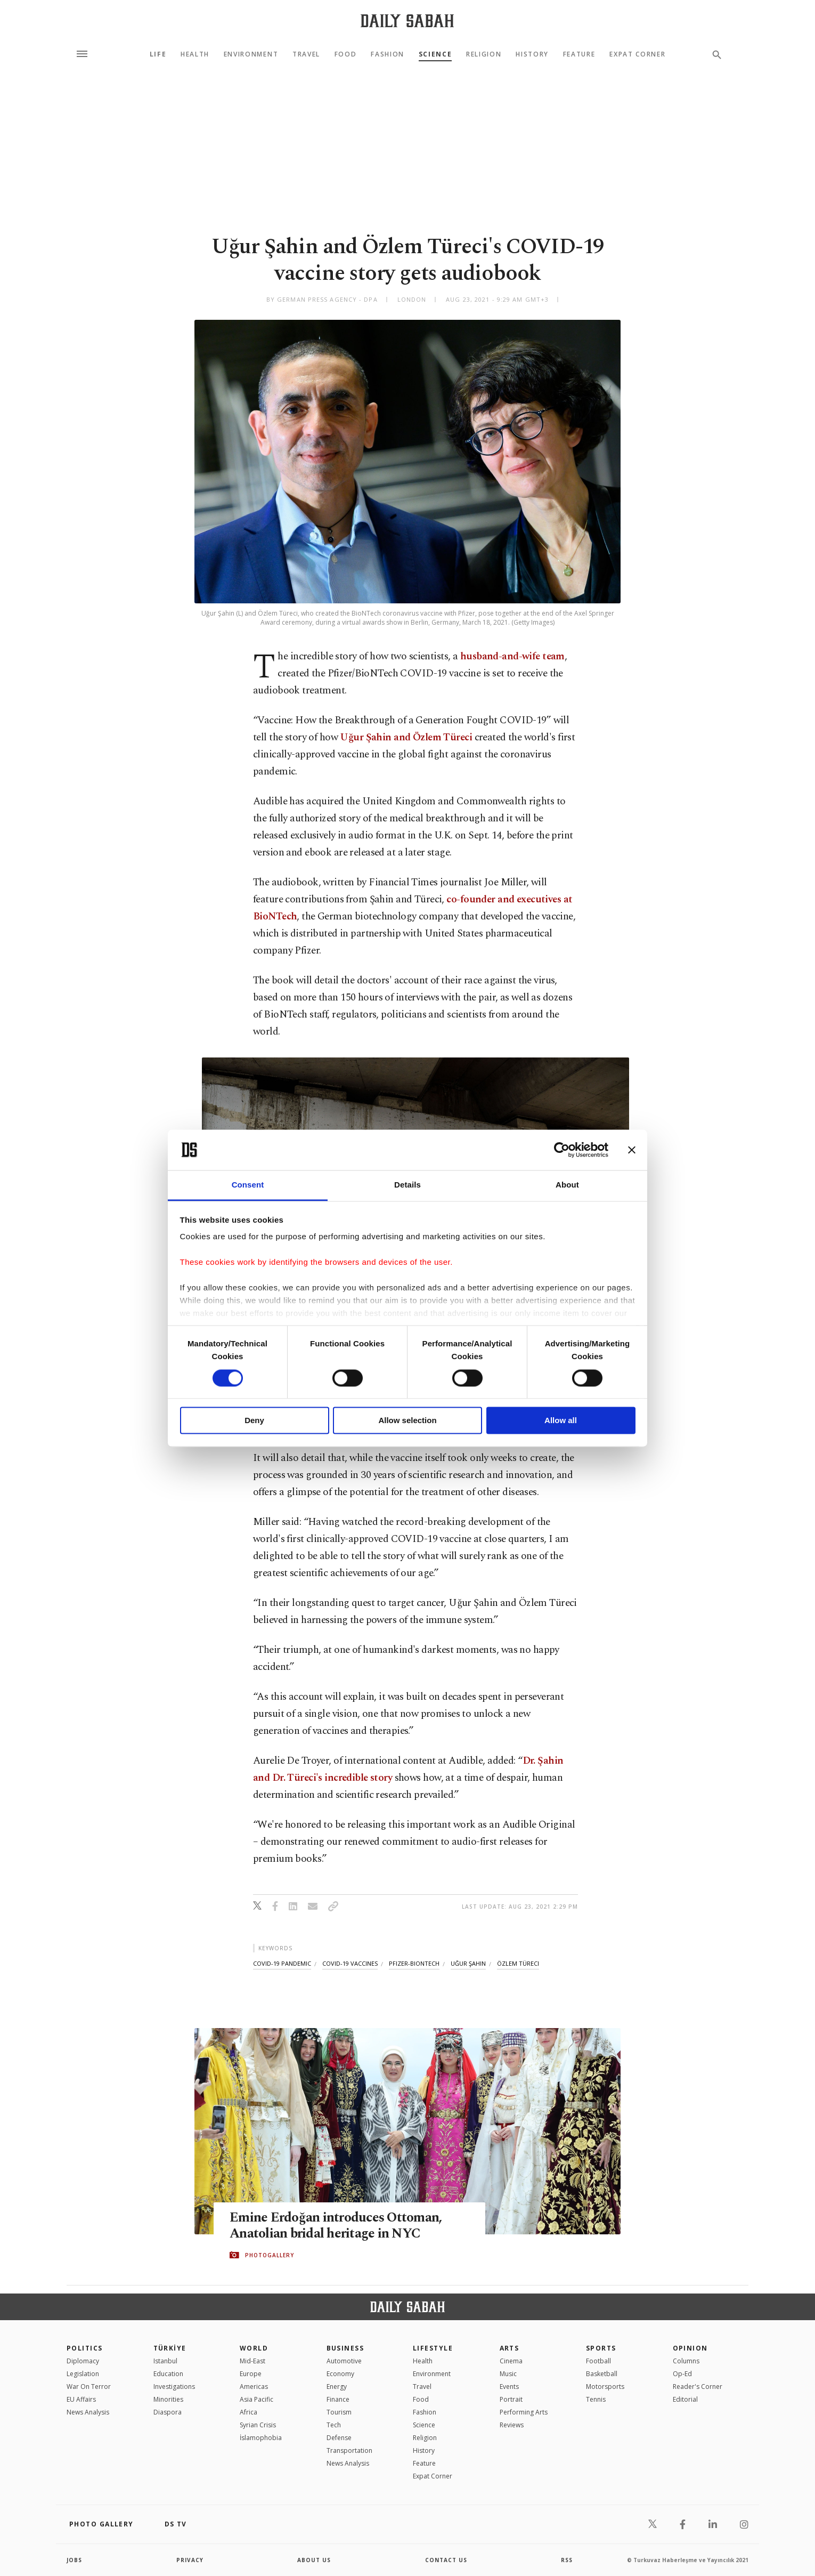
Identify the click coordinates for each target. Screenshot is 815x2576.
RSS (567, 2560)
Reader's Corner (697, 2386)
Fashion (387, 54)
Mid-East (252, 2360)
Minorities (168, 2399)
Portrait (511, 2399)
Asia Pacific (256, 2399)
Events (509, 2386)
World (254, 2348)
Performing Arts (524, 2412)
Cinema (511, 2360)
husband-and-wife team (512, 656)
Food (346, 54)
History (532, 54)
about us (314, 2560)
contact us (446, 2560)
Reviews (512, 2424)
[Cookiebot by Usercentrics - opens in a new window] (561, 1150)
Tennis (596, 2399)
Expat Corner (637, 54)
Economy (340, 2373)
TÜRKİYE (169, 2348)
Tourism (339, 2412)
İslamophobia (261, 2437)
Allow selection (407, 1420)
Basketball (601, 2373)
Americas (254, 2386)
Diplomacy (83, 2360)
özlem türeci (518, 1963)
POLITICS (85, 2348)
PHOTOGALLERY (269, 2255)
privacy (189, 2560)
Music (508, 2373)
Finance (338, 2399)
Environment (251, 54)
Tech (334, 2424)
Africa (248, 2412)
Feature (579, 54)
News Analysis (88, 2412)
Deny (254, 1420)
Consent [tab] (248, 1185)
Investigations (174, 2386)
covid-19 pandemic (282, 1963)
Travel (306, 54)
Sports (601, 2348)
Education (168, 2373)
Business (345, 2348)
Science (435, 54)
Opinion (690, 2348)
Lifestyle (433, 2348)
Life (158, 54)
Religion (483, 54)
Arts (509, 2348)
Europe (251, 2373)
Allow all (560, 1420)
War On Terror (89, 2386)
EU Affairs (81, 2399)
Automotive (344, 2360)
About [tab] (567, 1185)
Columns (686, 2360)
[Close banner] (631, 1149)
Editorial (685, 2399)
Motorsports (605, 2386)
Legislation (83, 2373)
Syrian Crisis (258, 2424)
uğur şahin (468, 1963)
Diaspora (167, 2412)
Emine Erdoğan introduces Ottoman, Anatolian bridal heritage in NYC (336, 2226)
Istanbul (165, 2360)
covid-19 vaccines (350, 1963)
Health (195, 54)
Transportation (349, 2450)
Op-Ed (682, 2373)
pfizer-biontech (414, 1963)
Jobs (74, 2560)
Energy (337, 2386)
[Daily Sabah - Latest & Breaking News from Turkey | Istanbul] (407, 20)
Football (598, 2360)
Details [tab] (407, 1185)
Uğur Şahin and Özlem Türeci (406, 737)
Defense (339, 2437)
